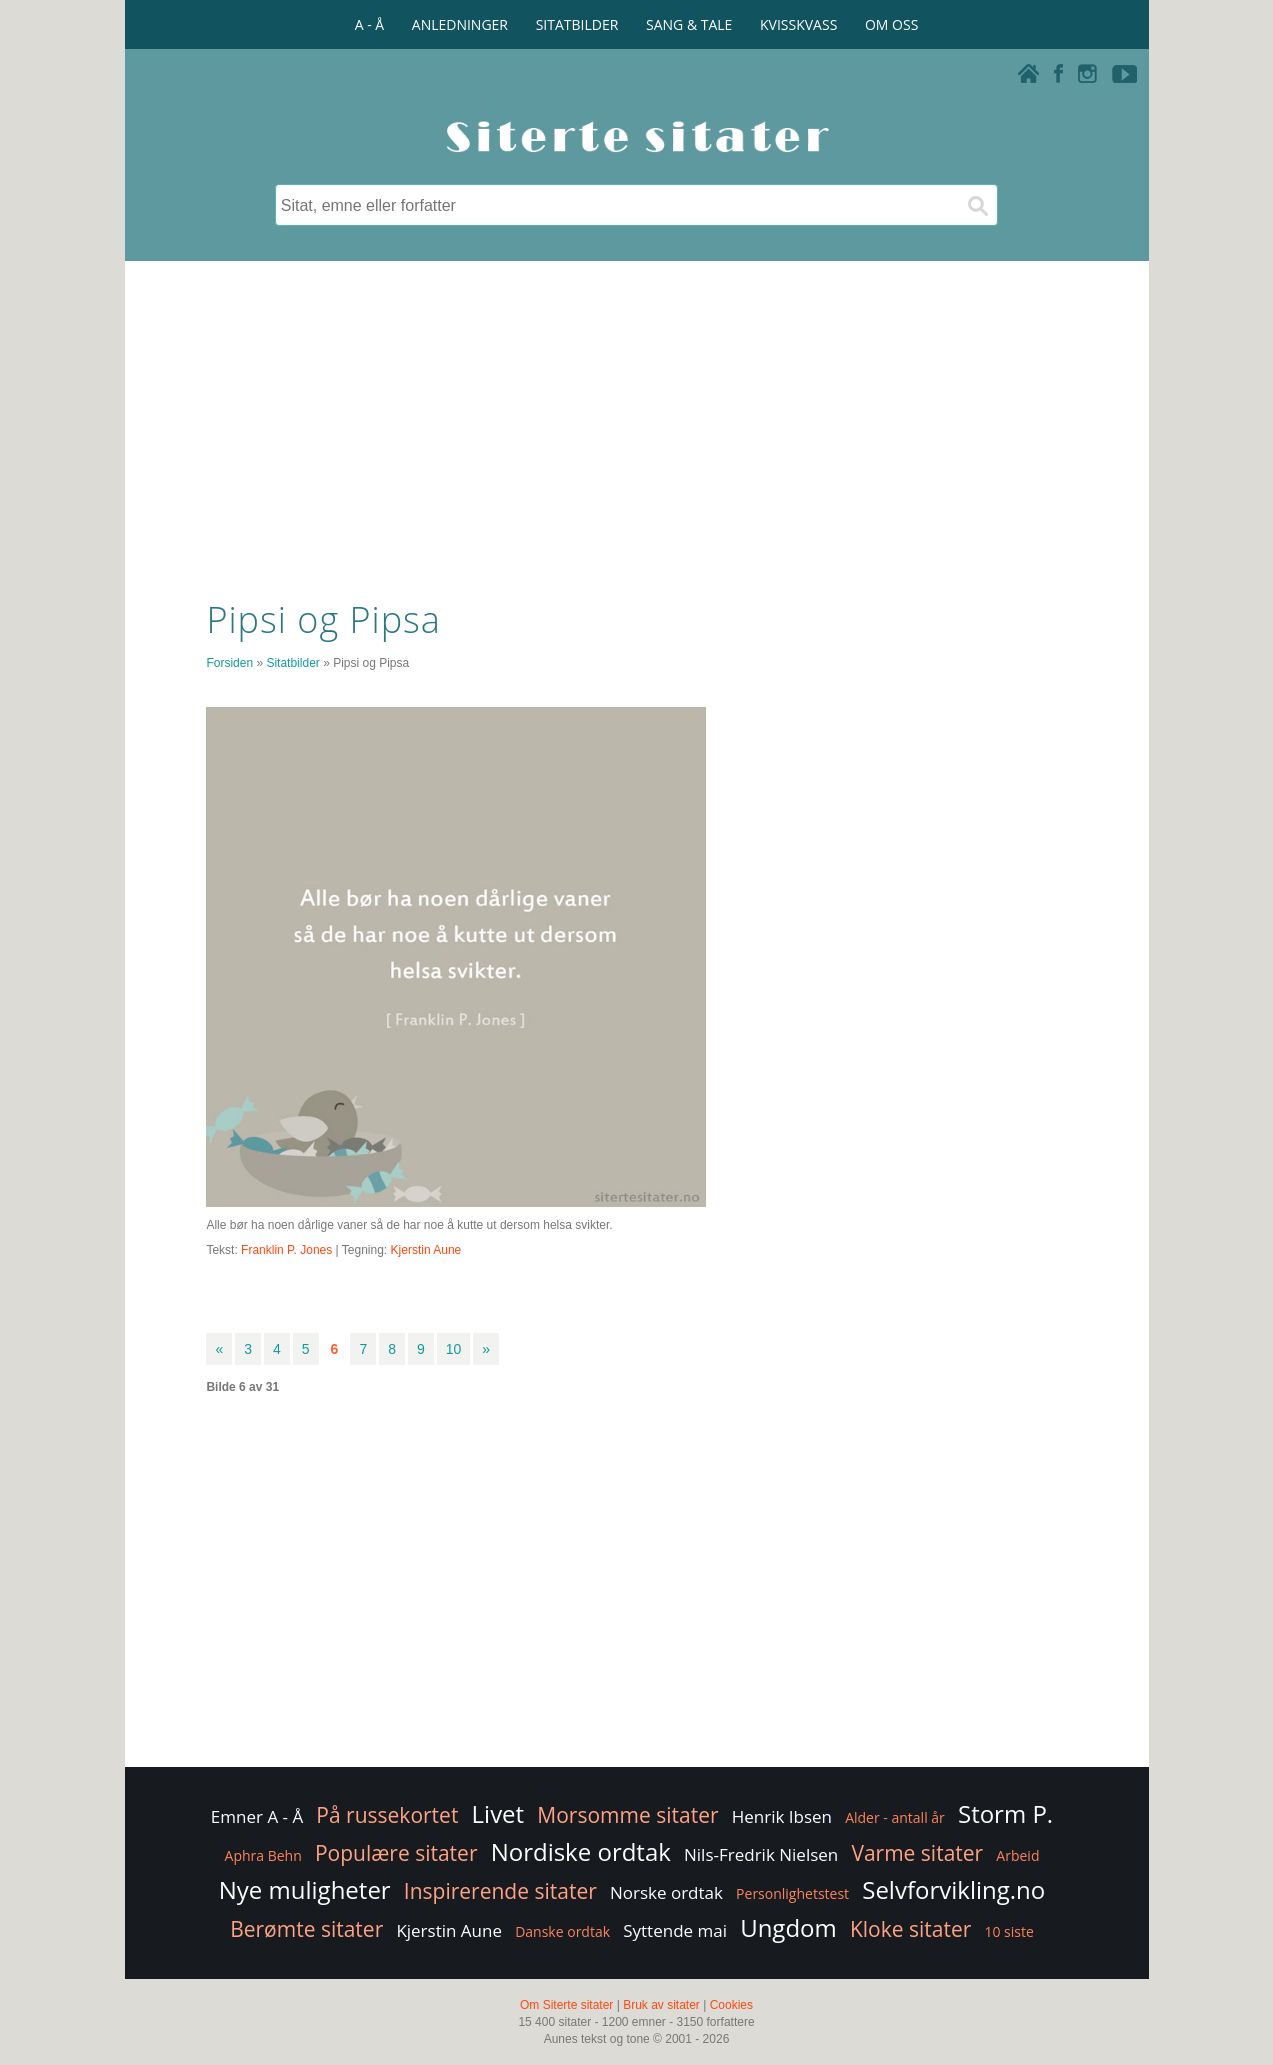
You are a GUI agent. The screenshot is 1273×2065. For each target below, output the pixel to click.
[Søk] (977, 205)
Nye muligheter (305, 1889)
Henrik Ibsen (782, 1816)
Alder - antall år (895, 1817)
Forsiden (229, 663)
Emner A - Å (257, 1816)
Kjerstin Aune (426, 1250)
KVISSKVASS (798, 24)
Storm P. (1005, 1813)
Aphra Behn (263, 1855)
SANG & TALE (689, 24)
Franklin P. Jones (286, 1250)
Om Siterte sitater (566, 2005)
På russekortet (387, 1815)
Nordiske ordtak (581, 1851)
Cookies (731, 2005)
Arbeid (1017, 1855)
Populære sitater (396, 1853)
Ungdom (788, 1927)
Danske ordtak (562, 1931)
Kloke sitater (910, 1929)
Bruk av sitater (661, 2005)
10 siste (1008, 1931)
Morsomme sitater (627, 1815)
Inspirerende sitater (500, 1891)
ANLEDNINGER (460, 24)
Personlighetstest (792, 1893)
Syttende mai (675, 1930)
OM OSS (891, 24)
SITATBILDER (577, 24)
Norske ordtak (666, 1892)
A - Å (369, 24)
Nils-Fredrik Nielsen (761, 1854)
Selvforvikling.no (953, 1889)
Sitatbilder (292, 663)
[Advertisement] (636, 425)
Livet (498, 1813)
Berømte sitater (306, 1929)
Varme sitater (917, 1853)
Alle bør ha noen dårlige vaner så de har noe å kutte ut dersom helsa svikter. (409, 1225)
